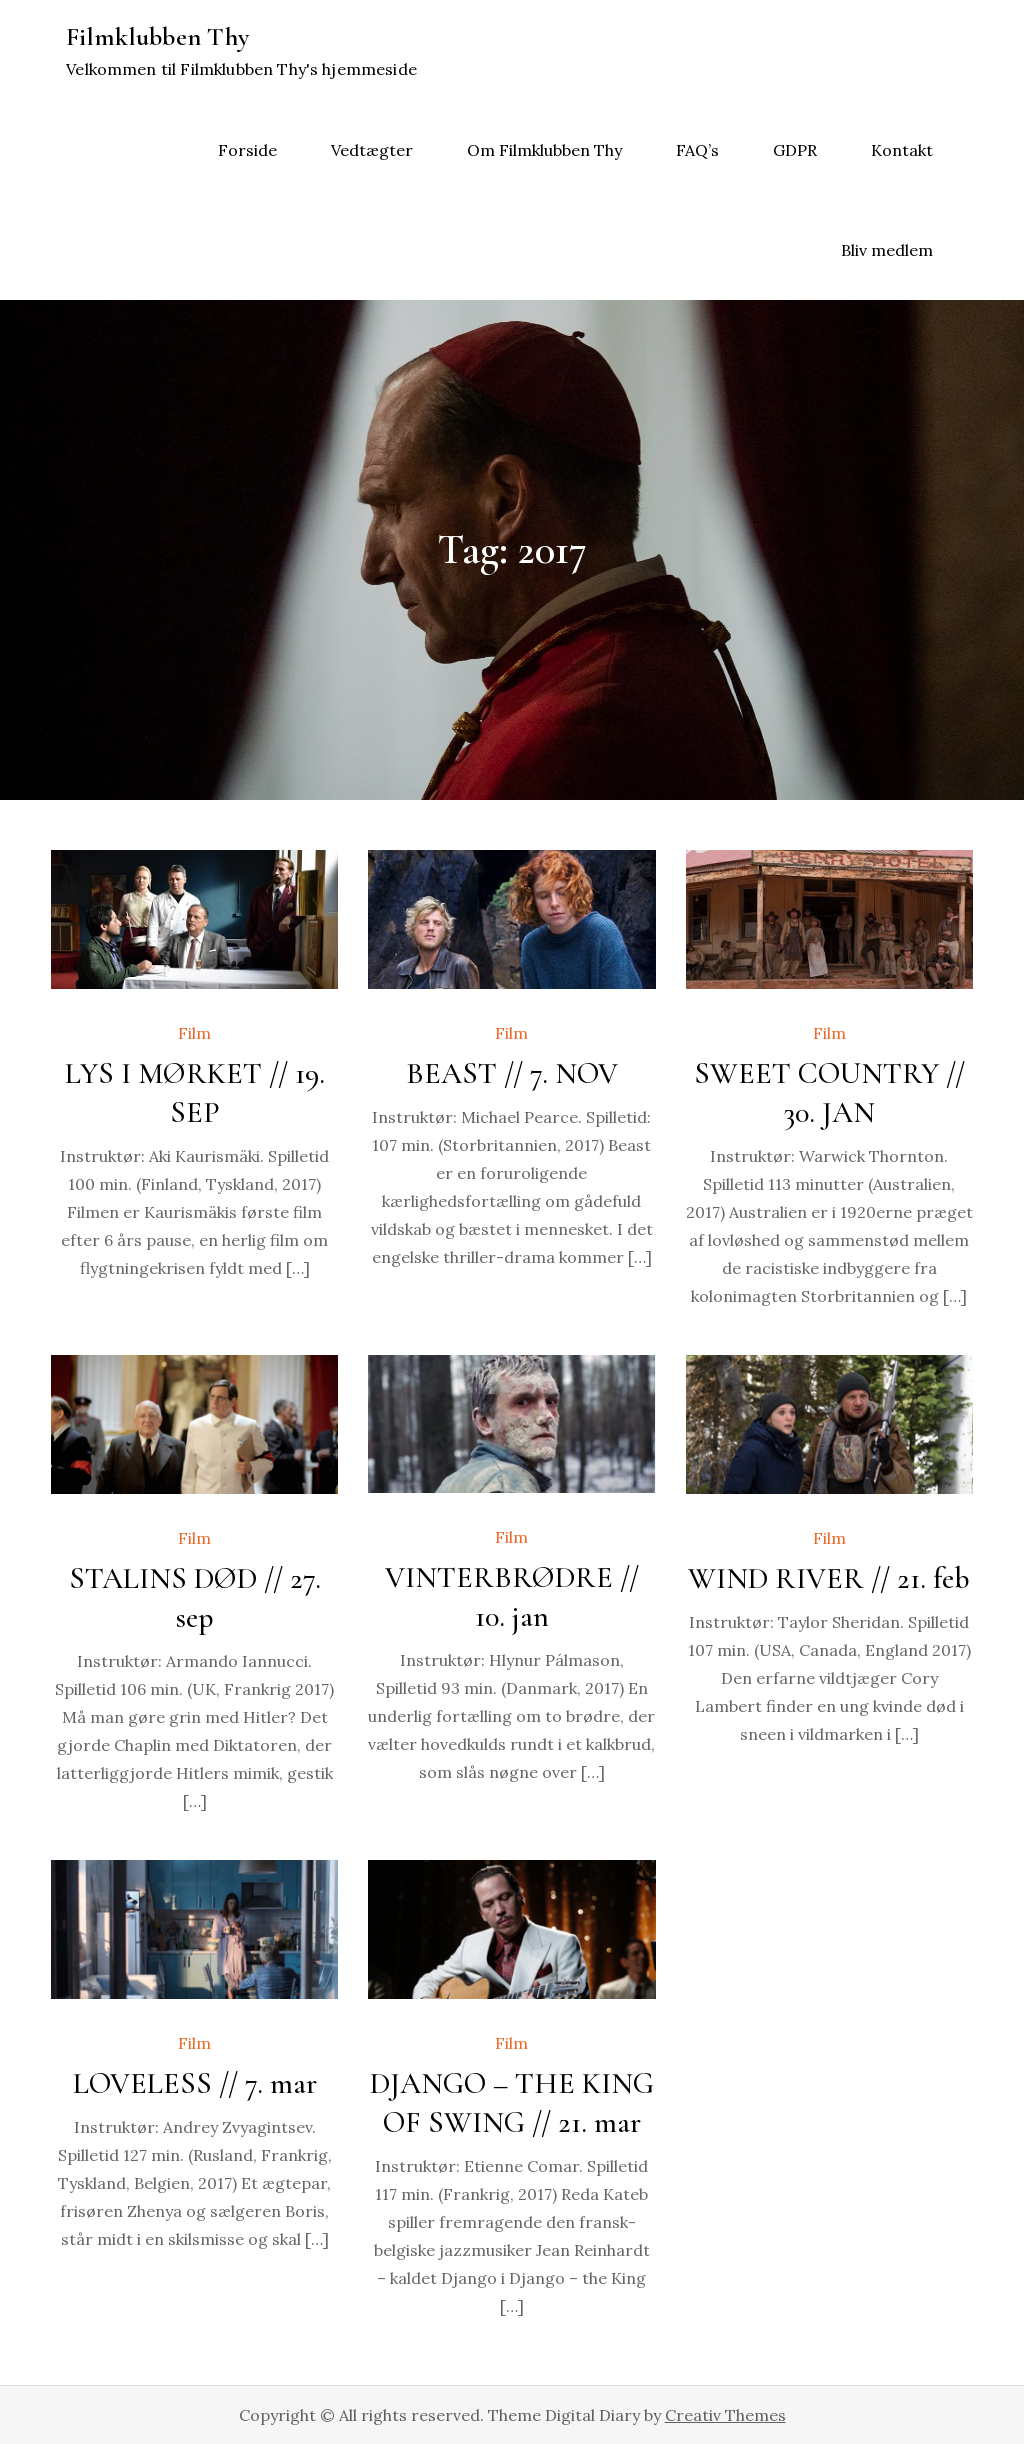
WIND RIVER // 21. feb (829, 1578)
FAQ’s (697, 150)
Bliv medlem (887, 250)
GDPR (795, 150)
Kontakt (902, 150)
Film (194, 1033)
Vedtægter (372, 150)
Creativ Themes (725, 2415)
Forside (247, 150)
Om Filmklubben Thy (544, 150)
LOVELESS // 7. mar (195, 2083)
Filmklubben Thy (157, 36)
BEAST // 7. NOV (512, 1073)
